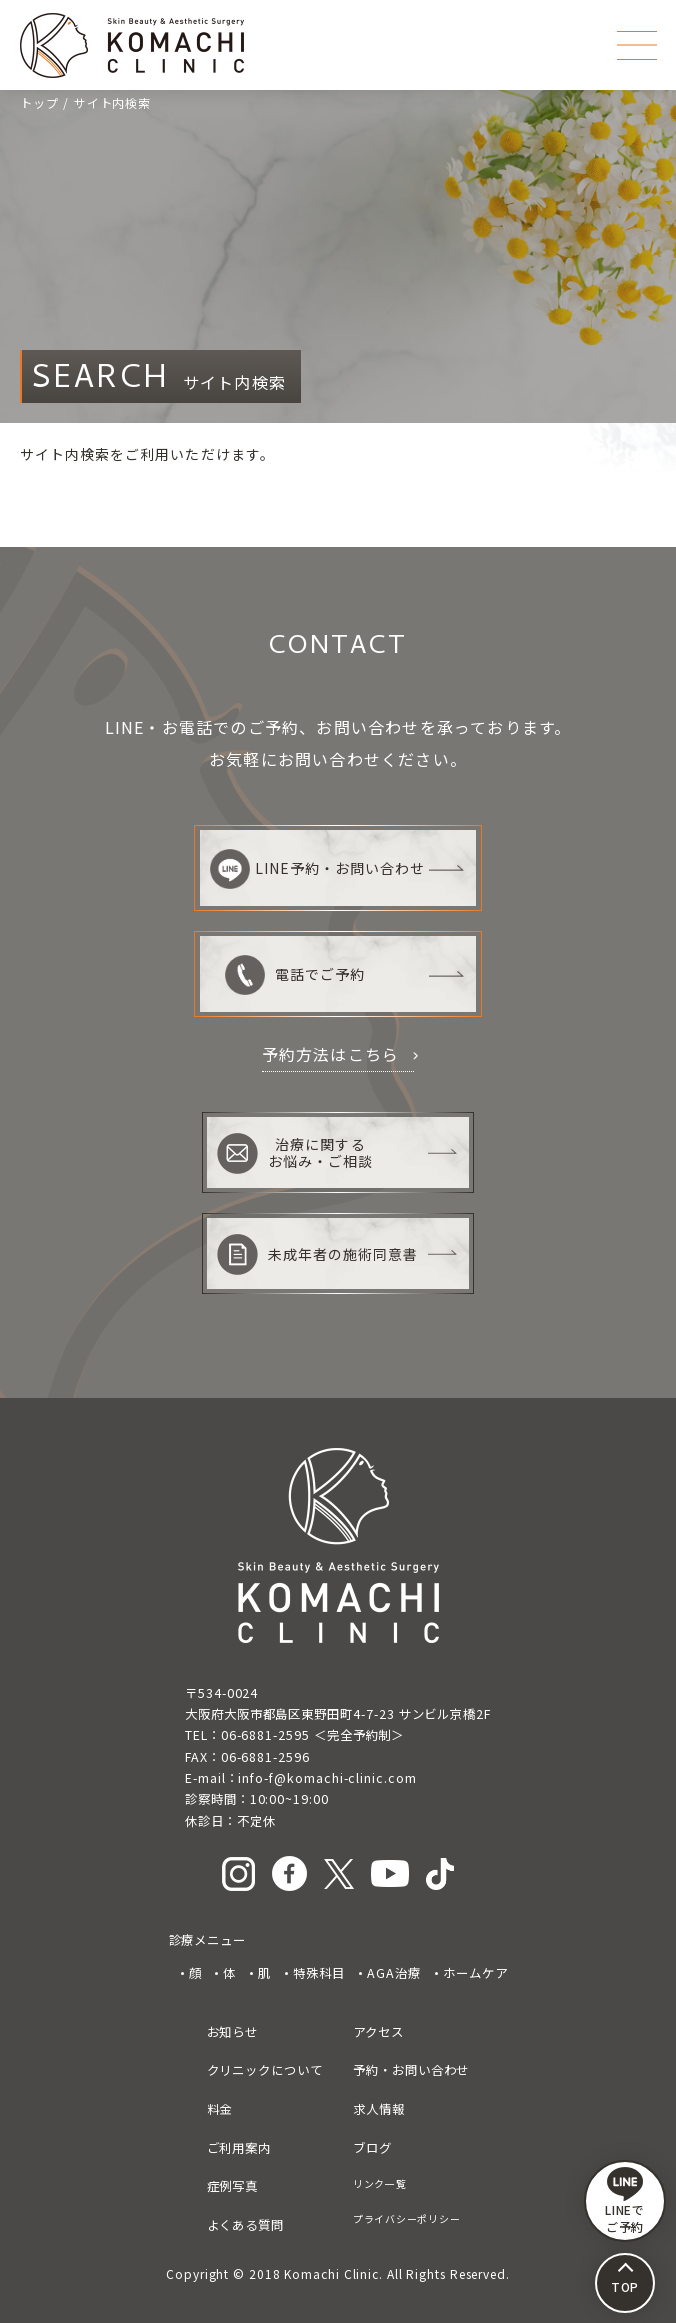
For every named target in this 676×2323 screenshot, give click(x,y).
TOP (625, 2286)
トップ (39, 103)
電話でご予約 (295, 975)
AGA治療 (394, 1973)
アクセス (378, 2032)
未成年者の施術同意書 (318, 1254)
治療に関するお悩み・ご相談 (295, 1153)
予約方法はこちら (331, 1054)
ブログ (372, 2148)
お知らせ (233, 2032)
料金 (220, 2109)
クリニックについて (265, 2070)
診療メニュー (208, 1940)
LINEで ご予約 (625, 2201)
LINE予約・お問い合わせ (318, 869)
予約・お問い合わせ (411, 2070)
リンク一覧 (380, 2183)
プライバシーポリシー (406, 2218)
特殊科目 (319, 1973)
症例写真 (233, 2186)
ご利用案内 (239, 2148)
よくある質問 (246, 2225)
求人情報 (379, 2109)
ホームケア (475, 1973)
